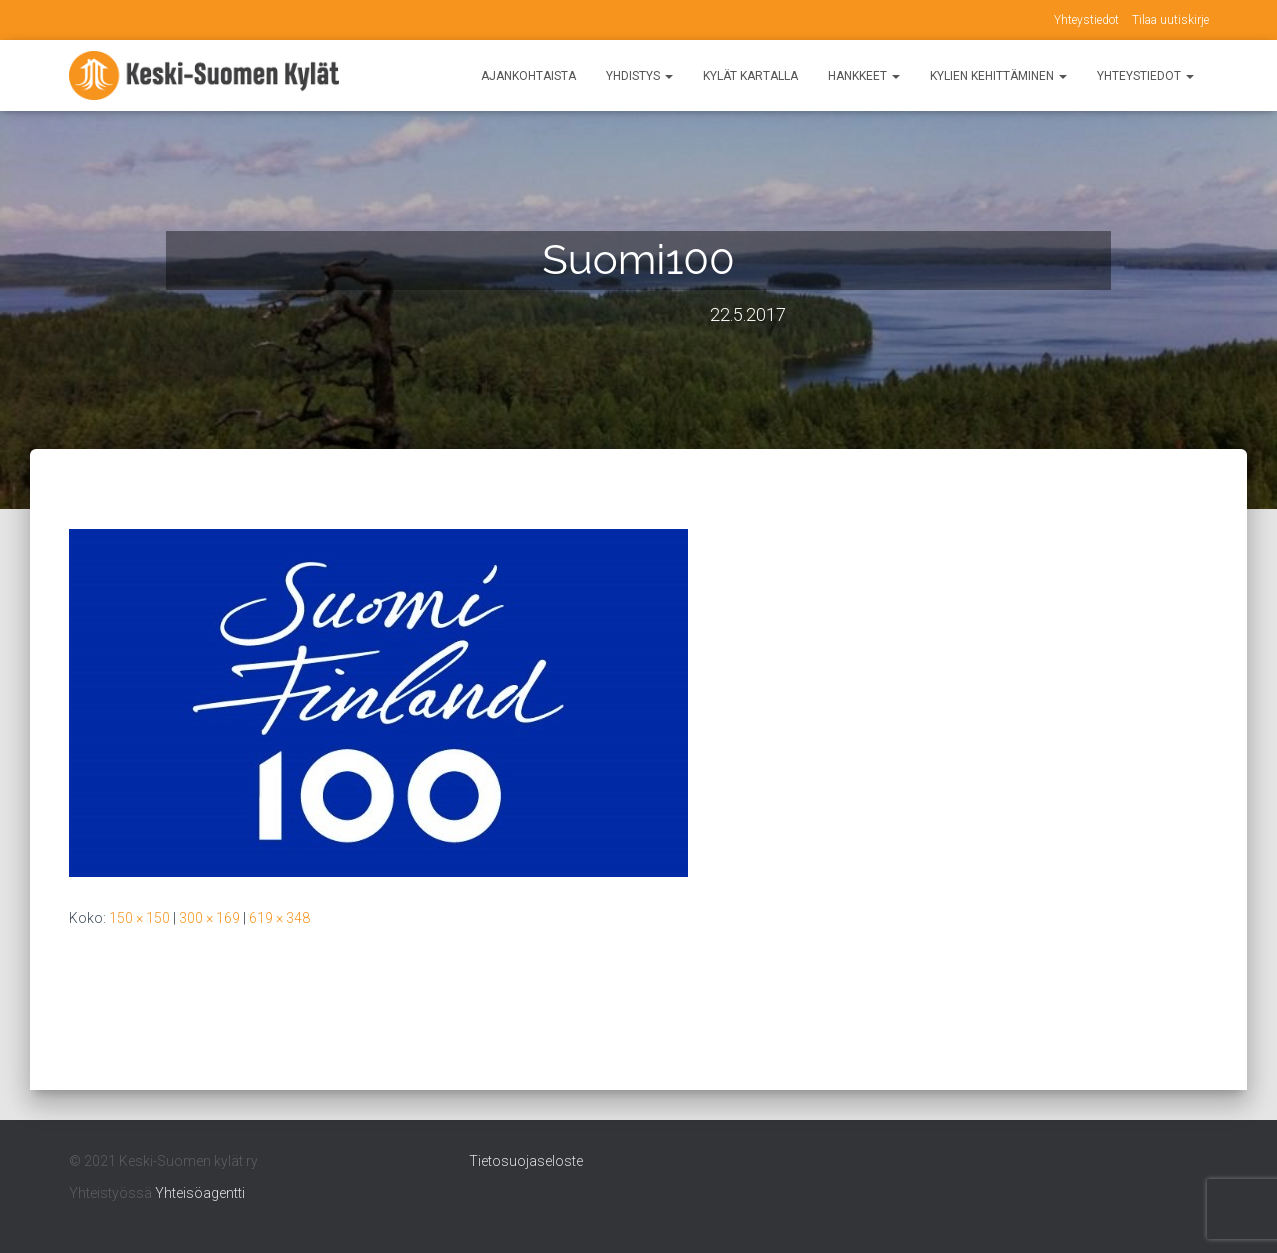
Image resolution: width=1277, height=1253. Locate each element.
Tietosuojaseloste (526, 1161)
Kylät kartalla (750, 76)
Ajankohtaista (528, 76)
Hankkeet (864, 76)
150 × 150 (139, 918)
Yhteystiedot (1086, 20)
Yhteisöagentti (200, 1193)
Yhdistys (639, 76)
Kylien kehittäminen (998, 76)
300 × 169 (209, 918)
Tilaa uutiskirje (1170, 20)
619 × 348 (279, 918)
